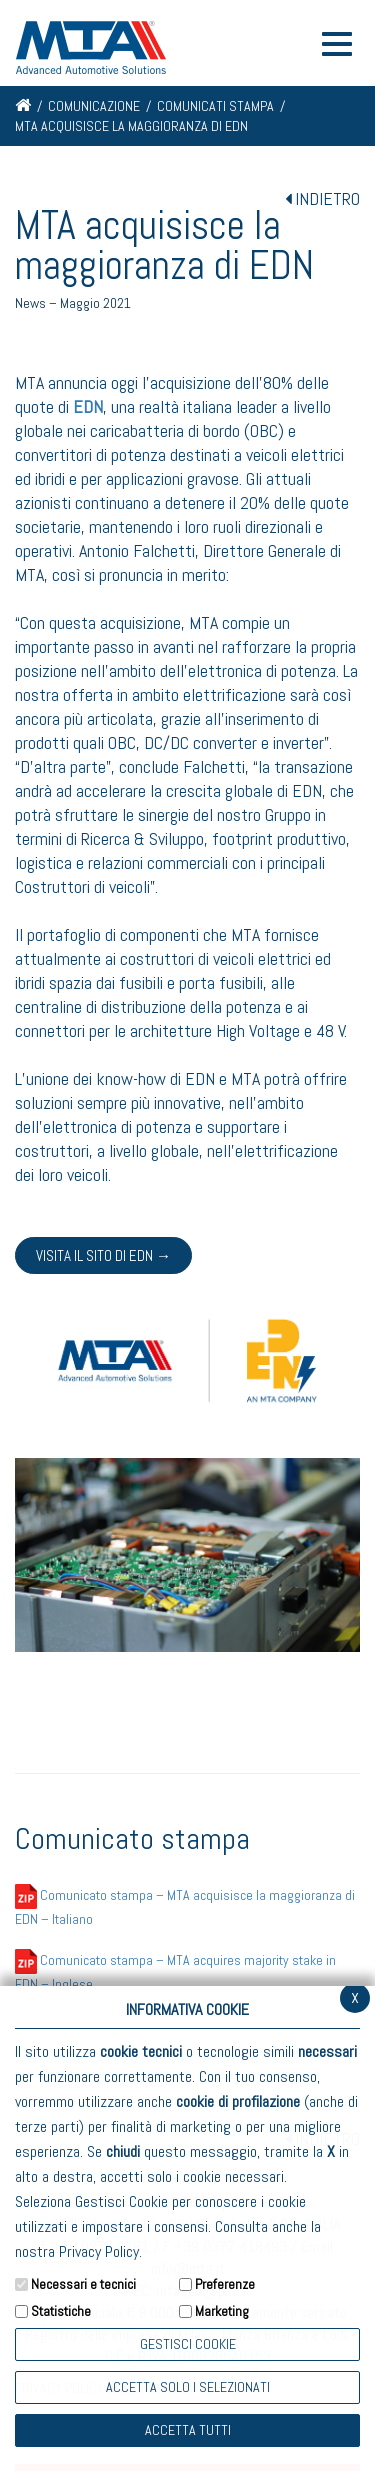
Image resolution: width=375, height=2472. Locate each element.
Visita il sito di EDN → (103, 1255)
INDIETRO (322, 198)
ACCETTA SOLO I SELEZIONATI (188, 2387)
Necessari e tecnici (83, 2284)
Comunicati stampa (215, 106)
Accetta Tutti (188, 2430)
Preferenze (225, 2284)
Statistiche (61, 2311)
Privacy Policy (99, 2251)
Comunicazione (94, 106)
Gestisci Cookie (188, 2344)
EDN (88, 406)
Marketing (222, 2311)
